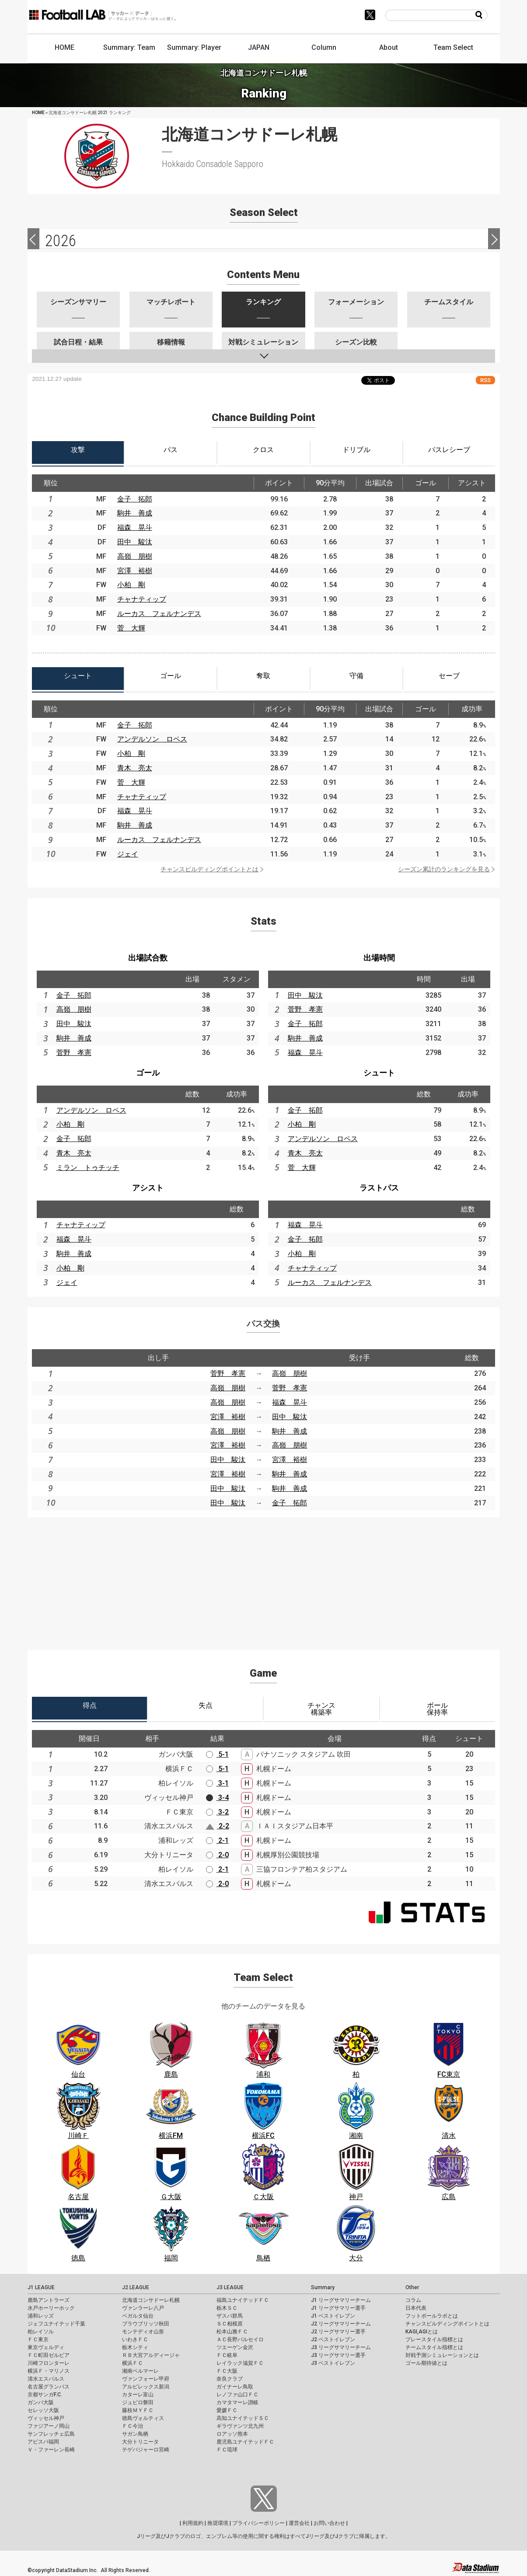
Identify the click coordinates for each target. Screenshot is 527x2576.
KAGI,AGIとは (421, 2332)
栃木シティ (135, 2347)
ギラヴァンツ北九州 (240, 2426)
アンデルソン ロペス (152, 739)
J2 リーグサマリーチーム (341, 2324)
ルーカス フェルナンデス (159, 613)
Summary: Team (129, 47)
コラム (413, 2300)
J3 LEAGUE (230, 2287)
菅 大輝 (131, 628)
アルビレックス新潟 (145, 2387)
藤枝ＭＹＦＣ (138, 2410)
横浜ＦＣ (132, 2363)
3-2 (217, 1812)
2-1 (217, 1840)
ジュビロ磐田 (138, 2402)
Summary (323, 2287)
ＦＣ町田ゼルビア (49, 2355)
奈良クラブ (229, 2379)
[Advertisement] (264, 1578)
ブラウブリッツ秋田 (145, 2324)
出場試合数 (148, 957)
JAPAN (258, 47)
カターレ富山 (138, 2395)
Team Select (453, 47)
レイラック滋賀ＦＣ (240, 2363)
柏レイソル (41, 2332)
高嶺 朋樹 (134, 556)
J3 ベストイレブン (333, 2363)
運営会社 (299, 2523)
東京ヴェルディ (46, 2347)
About (388, 47)
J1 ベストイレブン (333, 2316)
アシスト (148, 1187)
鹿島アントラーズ (49, 2300)
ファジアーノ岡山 (49, 2426)
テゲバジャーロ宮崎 (145, 2450)
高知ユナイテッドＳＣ (242, 2418)
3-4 (217, 1797)
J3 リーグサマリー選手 (338, 2355)
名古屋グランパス (49, 2387)
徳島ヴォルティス (143, 2418)
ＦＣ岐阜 (226, 2355)
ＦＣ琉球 (226, 2450)
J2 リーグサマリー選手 (338, 2332)
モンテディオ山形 (143, 2332)
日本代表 (415, 2308)
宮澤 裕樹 (134, 571)
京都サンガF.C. (45, 2395)
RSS (485, 380)
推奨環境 (217, 2523)
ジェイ (127, 854)
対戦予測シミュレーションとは (442, 2355)
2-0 (217, 1855)
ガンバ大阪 (41, 2402)
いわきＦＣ (135, 2339)
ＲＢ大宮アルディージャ (151, 2355)
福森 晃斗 (134, 527)
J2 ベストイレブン (333, 2339)
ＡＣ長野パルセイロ (240, 2339)
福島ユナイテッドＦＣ (242, 2300)
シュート (379, 1072)
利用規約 (192, 2523)
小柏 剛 (131, 585)
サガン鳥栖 (135, 2434)
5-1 (217, 1754)
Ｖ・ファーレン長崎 (51, 2450)
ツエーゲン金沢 (234, 2347)
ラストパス (379, 1187)
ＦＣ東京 (38, 2339)
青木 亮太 (134, 768)
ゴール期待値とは (426, 2363)
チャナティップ (141, 599)
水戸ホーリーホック (51, 2308)
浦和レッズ (41, 2316)
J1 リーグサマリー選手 (338, 2308)
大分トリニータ (140, 2442)
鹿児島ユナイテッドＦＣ (245, 2442)
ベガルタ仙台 (138, 2316)
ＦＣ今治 (132, 2426)
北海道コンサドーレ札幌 (151, 2300)
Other (412, 2287)
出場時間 (379, 957)
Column (323, 47)
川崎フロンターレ (49, 2363)
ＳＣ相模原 (229, 2324)
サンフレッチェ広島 (51, 2434)
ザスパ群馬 (229, 2316)
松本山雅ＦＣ (232, 2332)
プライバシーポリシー (258, 2523)
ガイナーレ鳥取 (234, 2387)
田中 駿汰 (134, 542)
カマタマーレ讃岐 (237, 2402)
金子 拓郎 (134, 499)
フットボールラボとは (431, 2316)
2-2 (217, 1826)
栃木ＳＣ (226, 2308)
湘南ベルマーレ (140, 2371)
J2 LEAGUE (135, 2287)
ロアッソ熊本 (232, 2434)
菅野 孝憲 (73, 1052)
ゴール (148, 1072)
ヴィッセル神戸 (46, 2418)
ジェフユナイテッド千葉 (56, 2324)
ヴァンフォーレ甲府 (145, 2379)
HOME (64, 47)
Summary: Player (194, 47)
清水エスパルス (46, 2379)
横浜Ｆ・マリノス (49, 2371)
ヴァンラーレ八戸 (143, 2308)
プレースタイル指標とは (434, 2339)
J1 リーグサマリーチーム (341, 2300)
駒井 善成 (134, 513)
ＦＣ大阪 (226, 2371)
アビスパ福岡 (43, 2442)
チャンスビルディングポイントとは (209, 869)
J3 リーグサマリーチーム (341, 2347)
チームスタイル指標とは (434, 2347)
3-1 (217, 1783)
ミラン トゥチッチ (87, 1167)
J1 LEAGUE (41, 2287)
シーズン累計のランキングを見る (444, 869)
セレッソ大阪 (43, 2410)
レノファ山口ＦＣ (237, 2395)
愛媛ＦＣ (226, 2410)
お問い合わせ (329, 2523)
